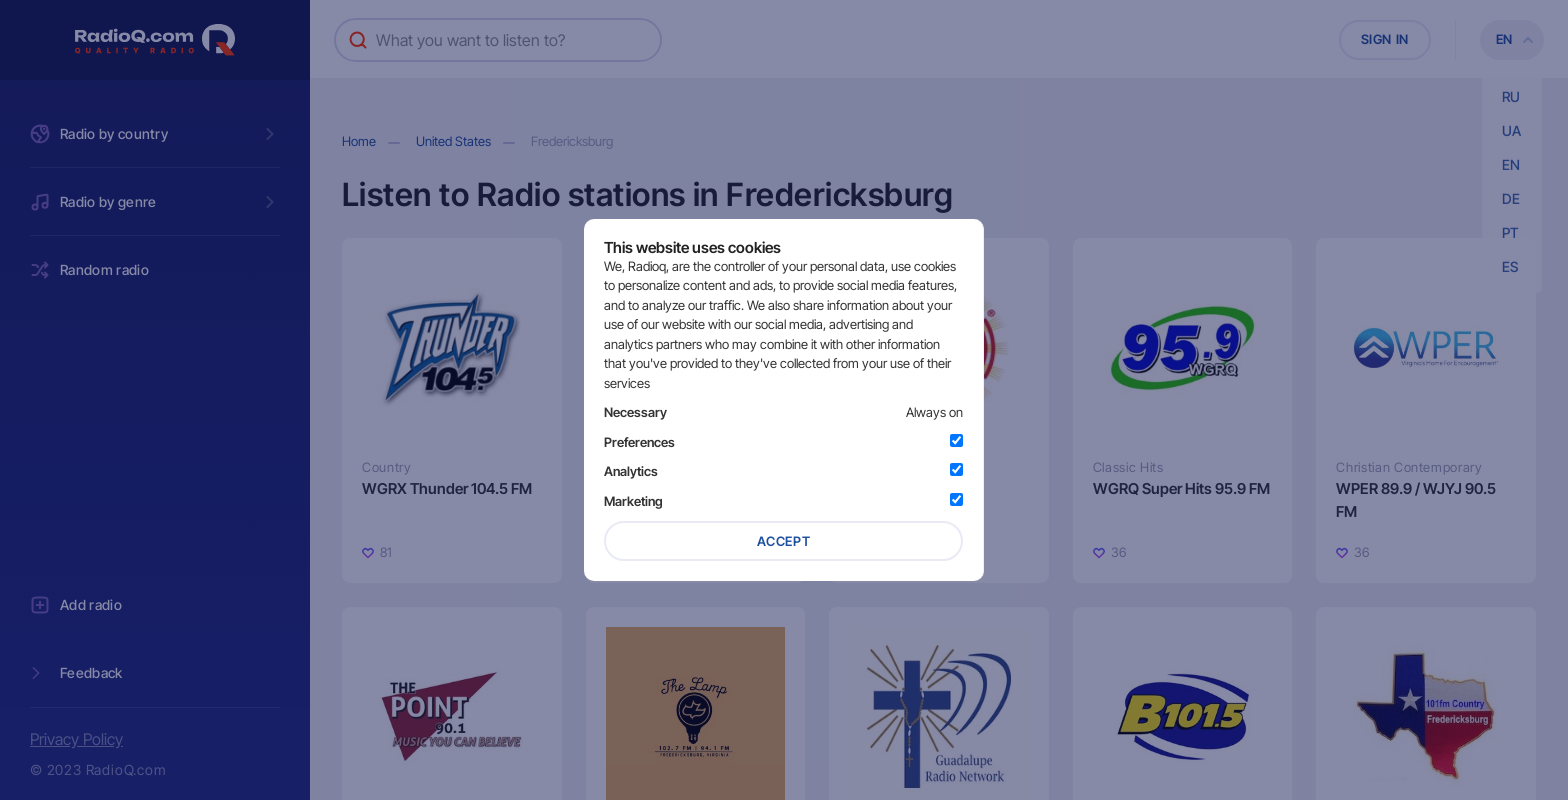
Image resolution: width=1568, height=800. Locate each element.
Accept (784, 541)
